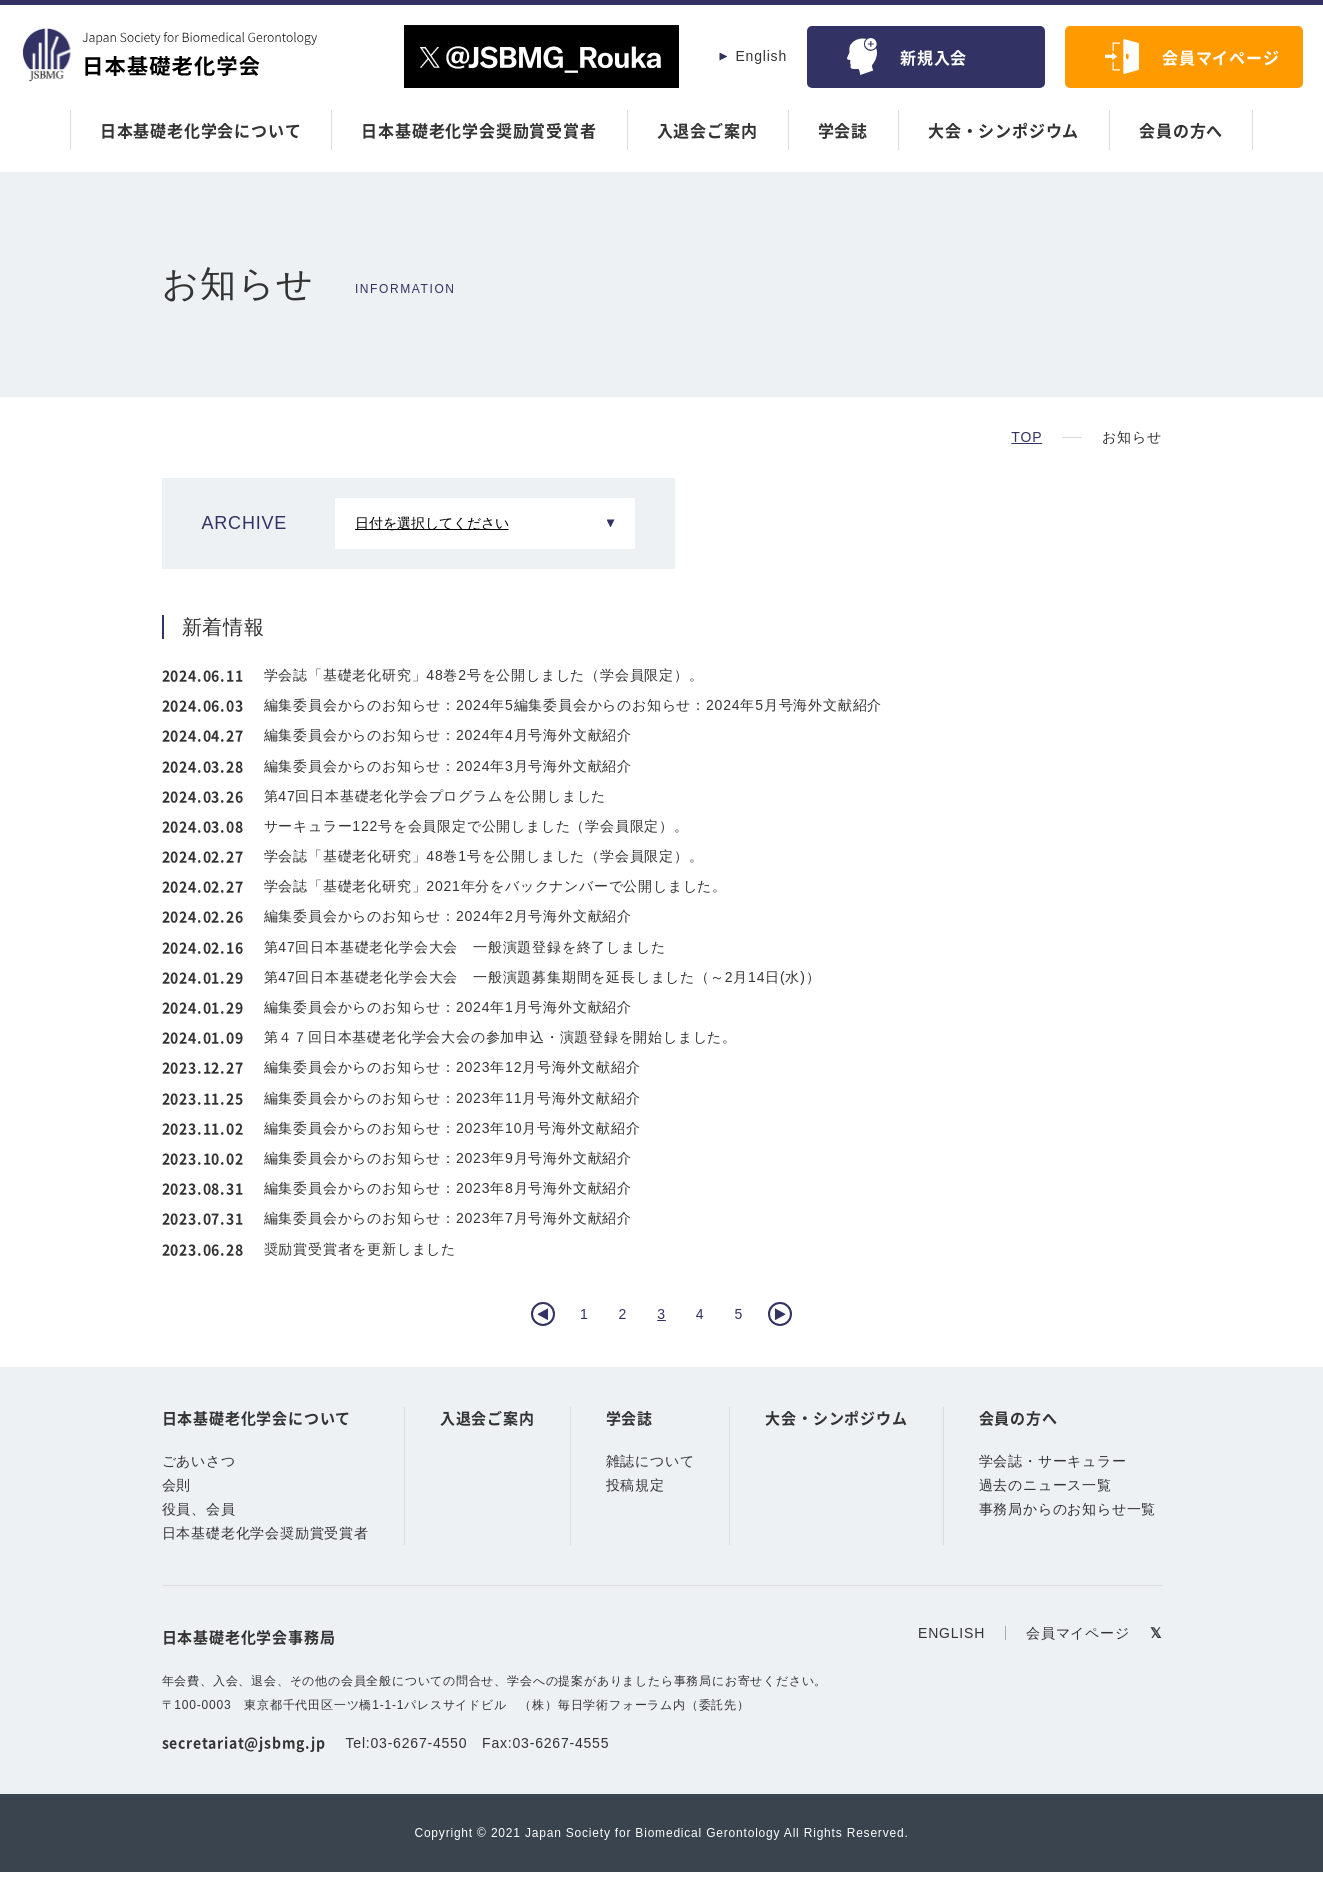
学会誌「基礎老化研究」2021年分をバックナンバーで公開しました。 (496, 886)
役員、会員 (199, 1541)
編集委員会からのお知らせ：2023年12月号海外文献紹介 (453, 1067)
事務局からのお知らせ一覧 (1068, 1541)
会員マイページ (1221, 57)
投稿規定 (635, 1517)
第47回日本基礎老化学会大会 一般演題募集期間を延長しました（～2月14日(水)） (543, 977)
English (761, 56)
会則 (177, 1517)
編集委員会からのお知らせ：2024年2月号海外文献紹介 (449, 916)
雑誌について (650, 1493)
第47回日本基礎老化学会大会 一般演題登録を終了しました (465, 947)
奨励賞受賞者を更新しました (360, 1249)
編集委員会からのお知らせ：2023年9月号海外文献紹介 (449, 1158)
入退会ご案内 (707, 130)
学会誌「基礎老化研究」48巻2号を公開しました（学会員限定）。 (484, 675)
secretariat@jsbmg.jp (244, 1773)
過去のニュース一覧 (1045, 1517)
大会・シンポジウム (1003, 130)
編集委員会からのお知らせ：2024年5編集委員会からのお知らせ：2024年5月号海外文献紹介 (574, 705)
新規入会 (933, 57)
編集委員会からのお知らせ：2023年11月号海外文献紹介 (453, 1098)
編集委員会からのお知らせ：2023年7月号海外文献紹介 (449, 1218)
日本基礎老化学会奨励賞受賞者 (478, 130)
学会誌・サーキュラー (1053, 1493)
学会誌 (843, 130)
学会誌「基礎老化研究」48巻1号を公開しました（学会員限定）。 (484, 856)
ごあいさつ (199, 1493)
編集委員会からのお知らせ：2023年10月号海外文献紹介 (453, 1128)
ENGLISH (954, 1664)
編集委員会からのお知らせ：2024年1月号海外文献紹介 (449, 1007)
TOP (1027, 437)
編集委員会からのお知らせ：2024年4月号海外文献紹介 (449, 735)
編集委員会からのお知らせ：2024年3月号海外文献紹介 (449, 766)
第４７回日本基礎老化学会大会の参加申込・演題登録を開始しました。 (501, 1037)
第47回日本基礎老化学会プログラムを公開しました (435, 796)
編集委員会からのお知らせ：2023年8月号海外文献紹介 (449, 1188)
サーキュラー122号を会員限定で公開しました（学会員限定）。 (477, 826)
